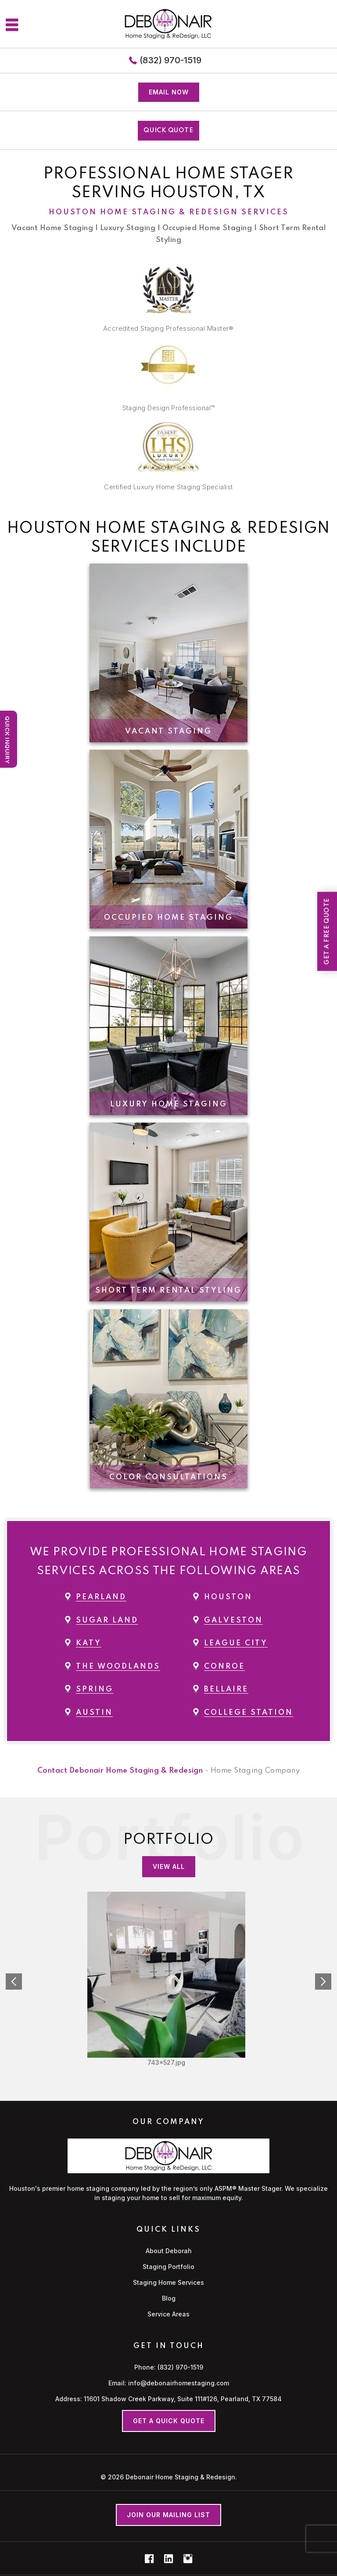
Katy (88, 1643)
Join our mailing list (168, 2514)
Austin (94, 1712)
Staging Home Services (168, 2282)
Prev (14, 1981)
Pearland (101, 1597)
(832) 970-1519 (170, 60)
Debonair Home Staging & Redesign (180, 2477)
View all (169, 1866)
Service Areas (168, 2314)
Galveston (233, 1620)
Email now (169, 92)
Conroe (224, 1666)
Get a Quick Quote (168, 2420)
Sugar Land (107, 1620)
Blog (169, 2298)
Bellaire (226, 1689)
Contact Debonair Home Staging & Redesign (120, 1770)
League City (236, 1643)
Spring (94, 1689)
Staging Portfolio (168, 2266)
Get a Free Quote (327, 931)
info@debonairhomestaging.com (178, 2383)
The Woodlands (118, 1666)
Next (323, 1981)
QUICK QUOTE (168, 130)
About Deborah (169, 2250)
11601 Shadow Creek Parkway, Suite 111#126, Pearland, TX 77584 (183, 2399)
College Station (248, 1712)
